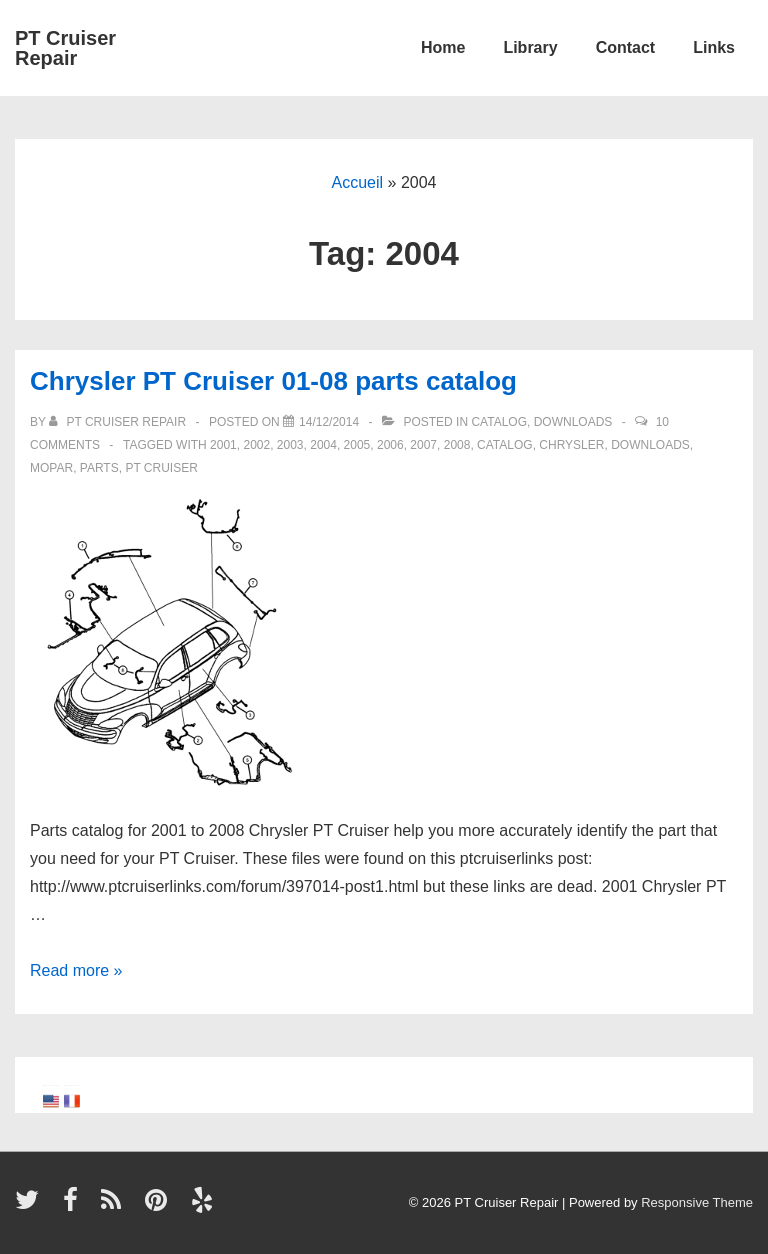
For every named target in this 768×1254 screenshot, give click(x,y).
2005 (357, 445)
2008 (457, 445)
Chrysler (571, 445)
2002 (256, 445)
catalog (505, 445)
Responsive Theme (697, 1202)
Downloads (573, 422)
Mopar (51, 468)
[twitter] (31, 1206)
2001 (223, 445)
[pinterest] (160, 1206)
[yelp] (204, 1206)
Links (714, 47)
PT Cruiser (161, 468)
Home (443, 47)
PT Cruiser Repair (65, 48)
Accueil (358, 182)
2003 (290, 445)
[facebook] (75, 1206)
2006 (390, 445)
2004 (323, 445)
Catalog (499, 422)
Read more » (76, 970)
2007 (423, 445)
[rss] (115, 1206)
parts (99, 468)
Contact (626, 47)
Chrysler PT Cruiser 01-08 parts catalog (273, 381)
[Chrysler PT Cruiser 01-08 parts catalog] (329, 422)
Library (530, 47)
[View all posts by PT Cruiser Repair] (119, 422)
